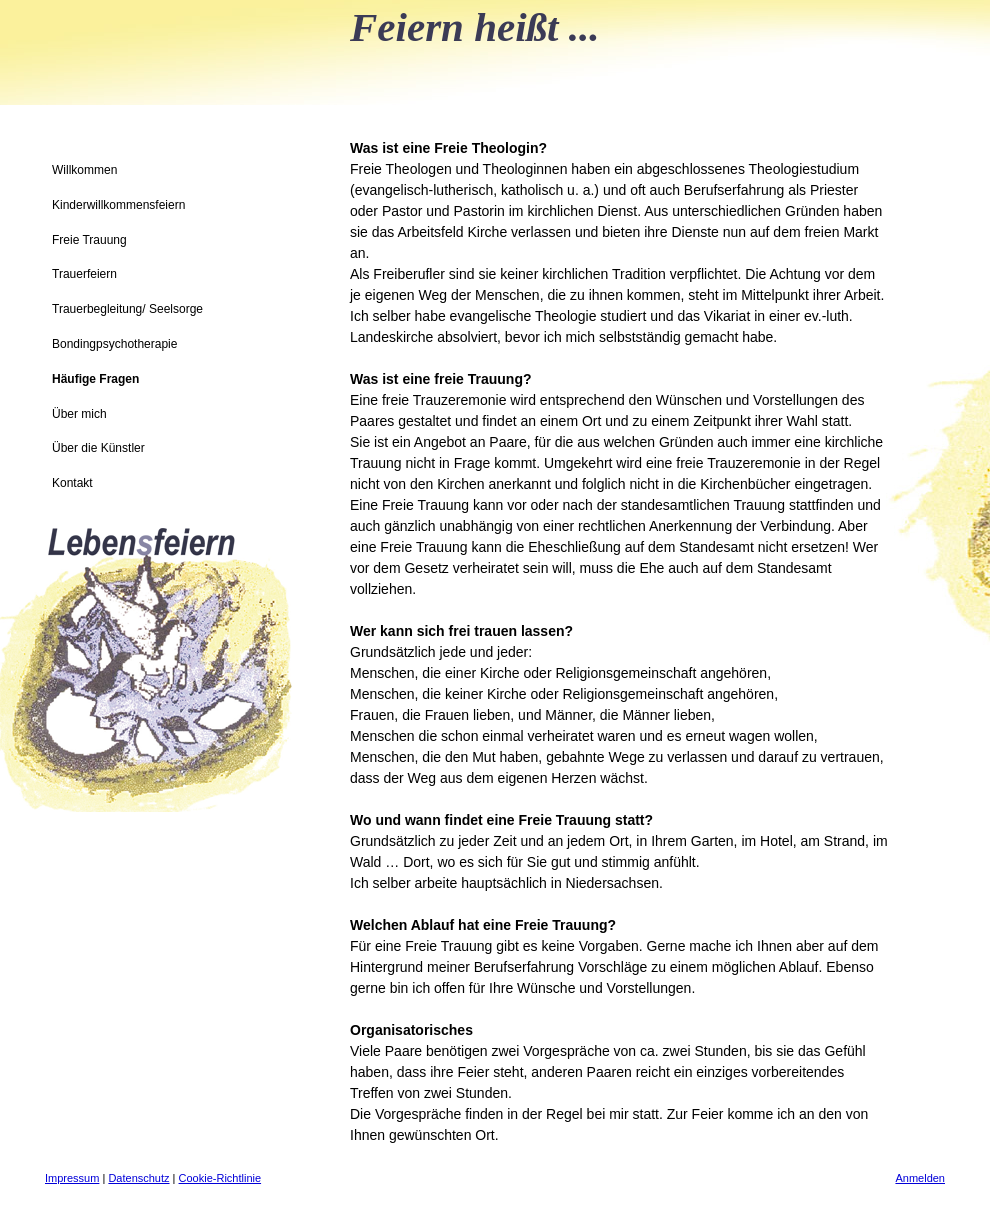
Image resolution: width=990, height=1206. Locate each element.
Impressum (72, 1178)
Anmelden (920, 1178)
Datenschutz (138, 1178)
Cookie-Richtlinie (220, 1178)
